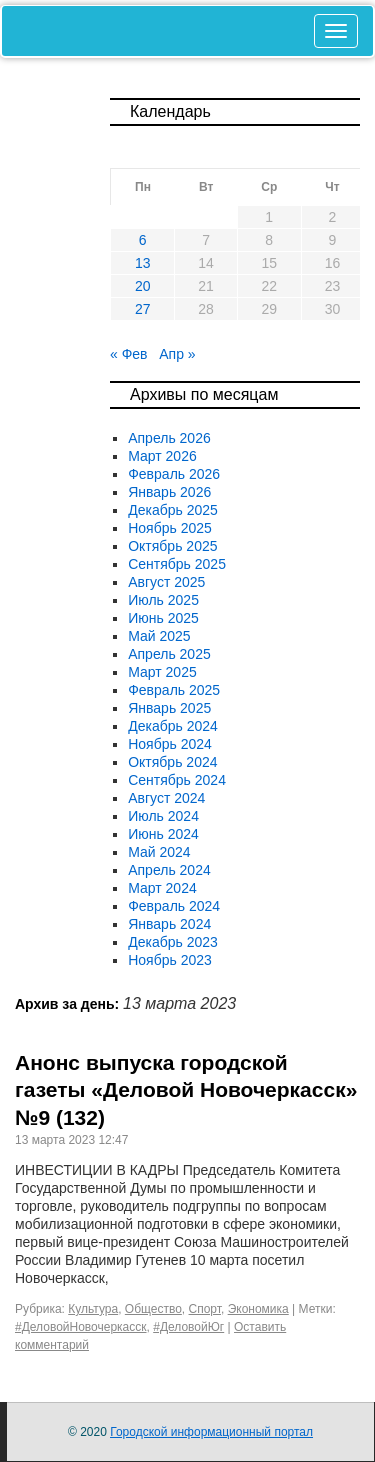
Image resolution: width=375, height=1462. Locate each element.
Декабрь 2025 (173, 510)
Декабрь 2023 (173, 942)
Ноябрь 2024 (170, 744)
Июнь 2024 (163, 834)
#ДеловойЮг (188, 1327)
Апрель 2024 (169, 870)
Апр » (177, 354)
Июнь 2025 (163, 618)
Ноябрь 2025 (170, 528)
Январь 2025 (169, 708)
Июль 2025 (163, 600)
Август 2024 (166, 798)
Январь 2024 (169, 924)
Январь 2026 (169, 492)
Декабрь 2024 (173, 726)
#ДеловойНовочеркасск (81, 1327)
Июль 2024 (163, 816)
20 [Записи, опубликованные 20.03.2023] (143, 286)
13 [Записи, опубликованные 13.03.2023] (143, 263)
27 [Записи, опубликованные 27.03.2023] (143, 309)
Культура (93, 1309)
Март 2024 (162, 888)
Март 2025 (162, 672)
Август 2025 (166, 582)
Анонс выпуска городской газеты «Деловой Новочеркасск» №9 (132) (186, 1090)
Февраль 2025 (174, 690)
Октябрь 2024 (172, 762)
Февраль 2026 (174, 474)
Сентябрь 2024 (177, 780)
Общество (153, 1309)
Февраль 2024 (174, 906)
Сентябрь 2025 (177, 564)
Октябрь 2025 (172, 546)
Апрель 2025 (169, 654)
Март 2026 (162, 456)
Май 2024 (159, 852)
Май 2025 (159, 636)
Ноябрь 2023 (170, 960)
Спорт (205, 1309)
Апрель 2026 (169, 438)
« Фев (129, 354)
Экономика (258, 1309)
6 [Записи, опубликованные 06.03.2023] (143, 240)
